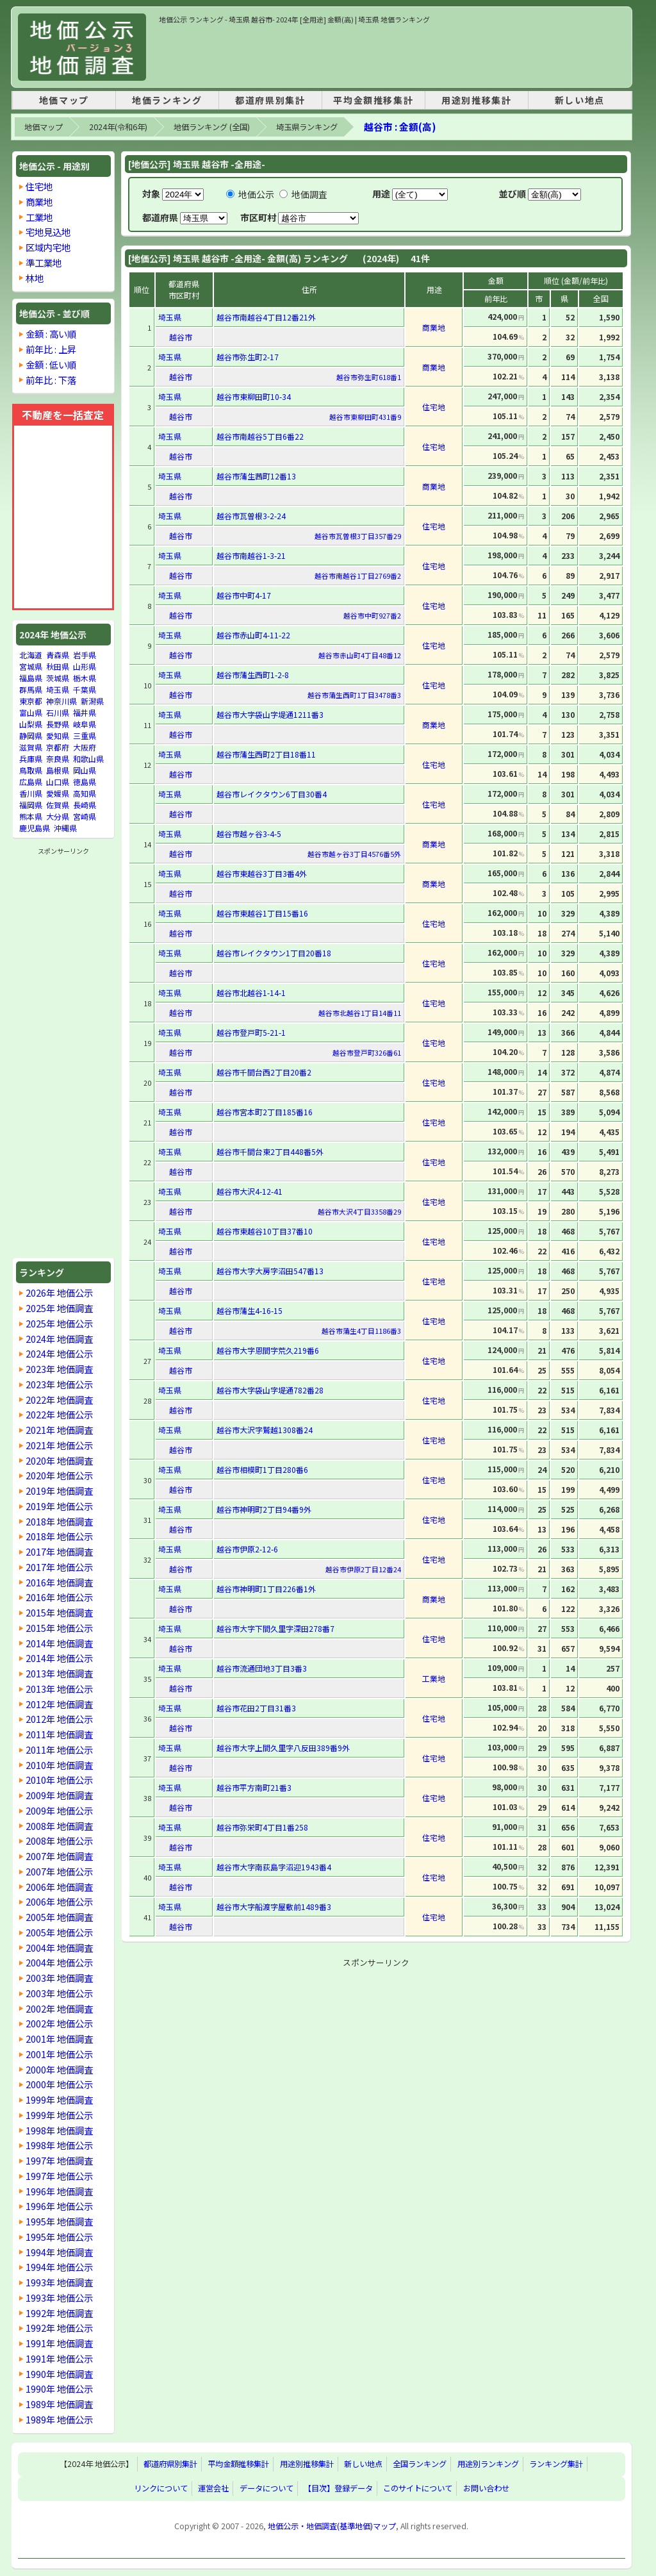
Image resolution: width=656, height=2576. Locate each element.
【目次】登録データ (338, 2489)
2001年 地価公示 (59, 2054)
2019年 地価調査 (59, 1490)
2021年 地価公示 (59, 1445)
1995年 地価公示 (59, 2236)
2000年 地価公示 (59, 2084)
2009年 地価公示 (59, 1810)
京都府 (57, 747)
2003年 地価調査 (59, 1977)
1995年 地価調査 (59, 2221)
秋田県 (57, 666)
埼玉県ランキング (307, 127)
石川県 (57, 712)
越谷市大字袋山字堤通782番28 (270, 1389)
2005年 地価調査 (59, 1917)
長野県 (57, 724)
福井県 (84, 712)
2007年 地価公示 (59, 1871)
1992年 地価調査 (59, 2313)
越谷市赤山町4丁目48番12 (359, 655)
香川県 (30, 793)
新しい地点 (580, 100)
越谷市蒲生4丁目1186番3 (361, 1330)
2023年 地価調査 (59, 1368)
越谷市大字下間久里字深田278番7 (275, 1628)
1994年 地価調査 (59, 2252)
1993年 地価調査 (59, 2282)
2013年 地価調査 (59, 1673)
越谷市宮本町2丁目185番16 (265, 1111)
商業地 (39, 201)
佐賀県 (57, 804)
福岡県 (30, 804)
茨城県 (57, 677)
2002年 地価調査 (59, 2008)
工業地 (39, 217)
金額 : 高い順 (51, 333)
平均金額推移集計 (373, 100)
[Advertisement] (392, 54)
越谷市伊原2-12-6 (247, 1548)
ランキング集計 (556, 2464)
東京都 (30, 700)
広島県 (30, 781)
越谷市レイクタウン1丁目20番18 (274, 952)
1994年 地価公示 (59, 2266)
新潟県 (92, 700)
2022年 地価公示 (59, 1414)
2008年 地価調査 (59, 1825)
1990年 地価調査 (59, 2374)
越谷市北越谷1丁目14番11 (359, 1013)
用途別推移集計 (476, 100)
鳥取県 (30, 770)
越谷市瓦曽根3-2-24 (251, 515)
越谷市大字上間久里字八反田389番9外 (283, 1747)
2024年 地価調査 (59, 1338)
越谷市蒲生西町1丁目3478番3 (354, 695)
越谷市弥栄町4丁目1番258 (262, 1827)
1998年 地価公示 (59, 2145)
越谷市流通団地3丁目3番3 (262, 1668)
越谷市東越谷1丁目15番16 (262, 913)
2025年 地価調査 (59, 1308)
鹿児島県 (34, 827)
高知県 (84, 793)
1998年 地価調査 (59, 2130)
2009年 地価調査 (59, 1795)
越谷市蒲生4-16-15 (250, 1310)
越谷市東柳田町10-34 (254, 396)
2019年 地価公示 (59, 1506)
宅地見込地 (48, 231)
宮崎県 (84, 816)
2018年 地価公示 (59, 1536)
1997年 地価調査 (59, 2160)
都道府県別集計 (270, 100)
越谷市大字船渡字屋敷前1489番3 (274, 1906)
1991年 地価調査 (59, 2343)
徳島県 (84, 781)
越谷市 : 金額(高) (400, 126)
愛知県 (57, 735)
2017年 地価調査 (59, 1551)
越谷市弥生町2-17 (248, 356)
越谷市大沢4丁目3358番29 (359, 1211)
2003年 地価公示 (59, 1993)
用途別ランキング (488, 2464)
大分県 (57, 816)
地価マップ (64, 100)
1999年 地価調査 (59, 2099)
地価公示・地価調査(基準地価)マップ (332, 2526)
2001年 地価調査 (59, 2038)
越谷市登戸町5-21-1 (251, 1032)
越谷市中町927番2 (372, 615)
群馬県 (30, 689)
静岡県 (30, 735)
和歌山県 (88, 758)
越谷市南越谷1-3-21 (251, 555)
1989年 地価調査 (59, 2404)
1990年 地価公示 (59, 2388)
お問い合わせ (486, 2489)
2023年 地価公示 (59, 1384)
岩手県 (84, 654)
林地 (35, 278)
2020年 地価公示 (59, 1475)
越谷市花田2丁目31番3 (256, 1707)
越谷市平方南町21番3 (254, 1787)
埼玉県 (57, 689)
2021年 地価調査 (59, 1429)
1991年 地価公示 (59, 2358)
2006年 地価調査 (59, 1886)
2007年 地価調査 (59, 1856)
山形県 (84, 666)
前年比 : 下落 (51, 379)
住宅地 (39, 186)
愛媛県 (57, 793)
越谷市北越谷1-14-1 (251, 992)
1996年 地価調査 (59, 2191)
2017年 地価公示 (59, 1567)
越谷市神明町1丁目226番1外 (266, 1588)
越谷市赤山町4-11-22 (253, 634)
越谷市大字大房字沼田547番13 (270, 1270)
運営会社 (213, 2489)
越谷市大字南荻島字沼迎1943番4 (274, 1866)
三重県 (84, 735)
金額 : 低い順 (51, 364)
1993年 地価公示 (59, 2297)
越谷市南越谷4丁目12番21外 (266, 317)
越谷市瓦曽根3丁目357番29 (358, 536)
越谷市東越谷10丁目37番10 (265, 1231)
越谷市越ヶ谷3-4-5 (249, 833)
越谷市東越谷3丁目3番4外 (262, 873)
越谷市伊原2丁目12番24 (363, 1569)
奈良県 (57, 758)
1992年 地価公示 (59, 2327)
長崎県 (84, 804)
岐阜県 (84, 724)
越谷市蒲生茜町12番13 (256, 475)
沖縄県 (65, 827)
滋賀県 (30, 747)
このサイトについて (417, 2489)
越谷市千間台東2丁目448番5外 (270, 1151)
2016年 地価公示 (59, 1597)
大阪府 (84, 747)
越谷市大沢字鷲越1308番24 (265, 1429)
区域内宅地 (48, 247)
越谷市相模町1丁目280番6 (262, 1469)
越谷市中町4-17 (244, 595)
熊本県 (30, 816)
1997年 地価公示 (59, 2175)
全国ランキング (420, 2464)
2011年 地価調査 (59, 1734)
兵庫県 (30, 758)
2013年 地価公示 (59, 1688)
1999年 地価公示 (59, 2115)
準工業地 (44, 262)
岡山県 (84, 770)
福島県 (30, 677)
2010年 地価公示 (59, 1779)
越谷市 (180, 336)
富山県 (30, 712)
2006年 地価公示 (59, 1901)
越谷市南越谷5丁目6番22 (260, 436)
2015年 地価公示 (59, 1627)
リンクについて (161, 2489)
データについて (266, 2489)
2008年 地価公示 (59, 1840)
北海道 (30, 654)
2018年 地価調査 (59, 1521)
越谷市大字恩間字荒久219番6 (268, 1350)
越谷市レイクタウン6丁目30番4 (272, 793)
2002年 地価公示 (59, 2023)
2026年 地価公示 (59, 1292)
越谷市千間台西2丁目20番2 (264, 1072)
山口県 (57, 781)
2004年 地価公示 (59, 1962)
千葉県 (84, 689)
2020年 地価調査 (59, 1460)
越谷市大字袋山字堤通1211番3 (270, 714)
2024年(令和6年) (118, 127)
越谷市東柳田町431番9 (365, 416)
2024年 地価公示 (59, 1353)
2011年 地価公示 (59, 1749)
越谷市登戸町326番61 (366, 1052)
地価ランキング (167, 100)
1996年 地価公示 (59, 2206)
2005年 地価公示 (59, 1932)
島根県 (57, 770)
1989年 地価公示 (59, 2419)
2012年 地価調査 (59, 1704)
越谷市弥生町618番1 (368, 377)
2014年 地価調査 (59, 1643)
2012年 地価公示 (59, 1718)
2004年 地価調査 (59, 1947)
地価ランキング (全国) (212, 127)
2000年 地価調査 (59, 2069)
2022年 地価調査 (59, 1399)
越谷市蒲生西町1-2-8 (253, 674)
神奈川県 (61, 700)
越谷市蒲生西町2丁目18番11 (266, 754)
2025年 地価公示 (59, 1323)
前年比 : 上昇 (51, 349)
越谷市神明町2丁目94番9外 (264, 1509)
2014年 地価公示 (59, 1658)
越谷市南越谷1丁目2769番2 (358, 575)
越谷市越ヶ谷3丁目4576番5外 (354, 854)
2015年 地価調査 (59, 1612)
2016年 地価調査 (59, 1582)
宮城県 (30, 666)
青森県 (57, 654)
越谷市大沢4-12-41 (250, 1191)
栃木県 (84, 677)
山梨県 (30, 724)
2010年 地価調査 (59, 1765)
